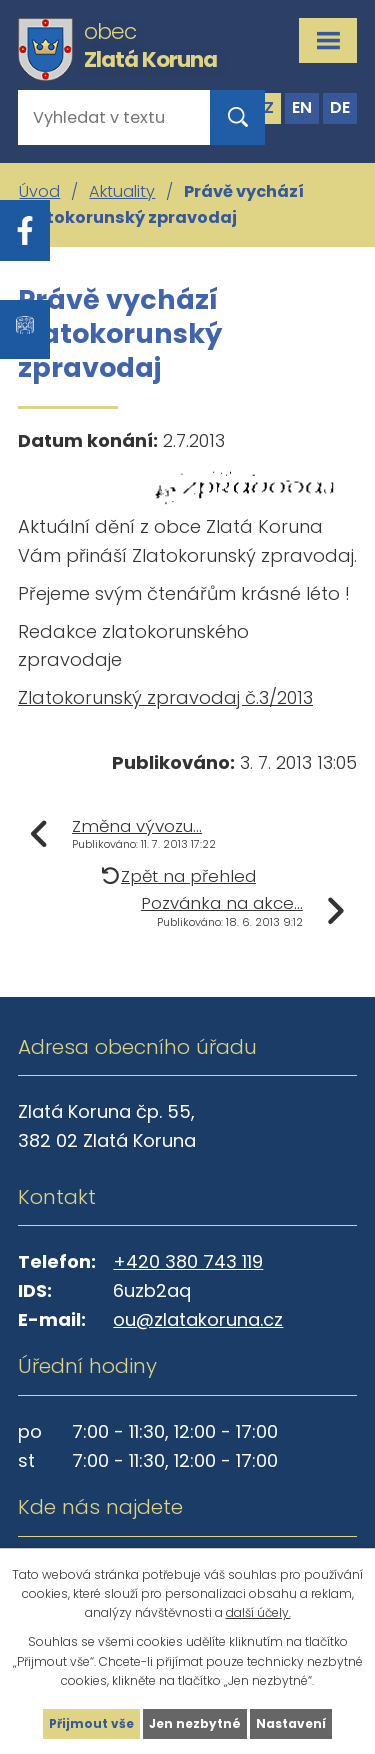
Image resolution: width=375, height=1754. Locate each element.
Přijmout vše (91, 1723)
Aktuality (122, 191)
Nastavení (291, 1723)
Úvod (39, 191)
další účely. (258, 1612)
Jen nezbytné (195, 1723)
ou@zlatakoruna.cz (198, 1319)
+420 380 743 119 (188, 1261)
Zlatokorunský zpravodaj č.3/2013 (165, 697)
